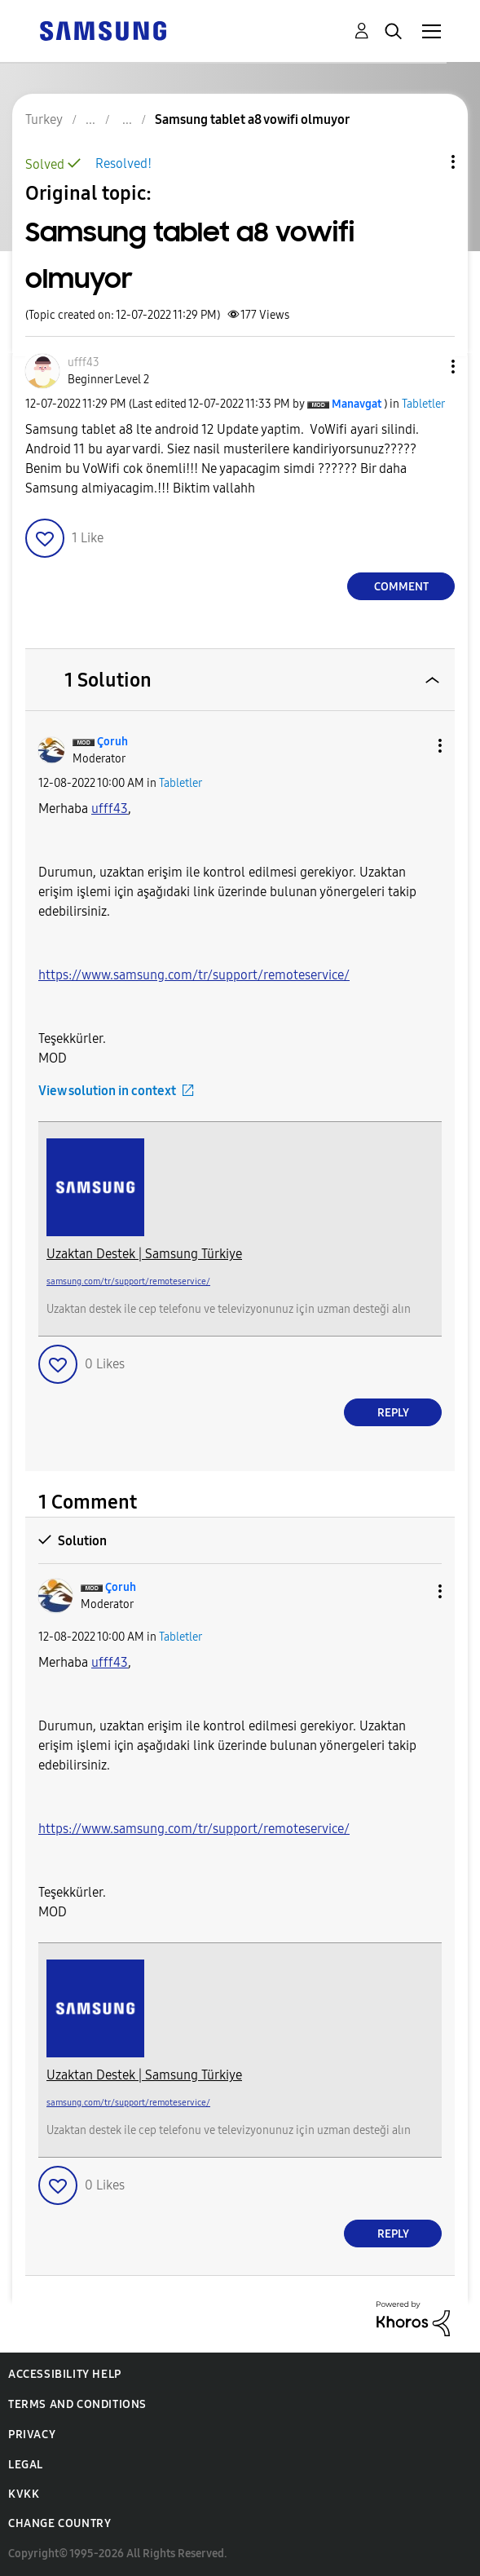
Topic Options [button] (425, 162)
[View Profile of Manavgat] (356, 404)
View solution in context (107, 1090)
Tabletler (423, 404)
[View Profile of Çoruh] (112, 742)
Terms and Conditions (77, 2404)
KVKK (23, 2494)
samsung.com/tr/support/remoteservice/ (128, 1281)
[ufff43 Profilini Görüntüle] (109, 808)
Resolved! (123, 163)
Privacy (31, 2434)
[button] (426, 366)
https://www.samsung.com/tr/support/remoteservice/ (194, 975)
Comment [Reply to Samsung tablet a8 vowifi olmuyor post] (401, 587)
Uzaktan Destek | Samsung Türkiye (144, 1253)
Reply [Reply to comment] (393, 1413)
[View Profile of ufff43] (83, 362)
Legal (25, 2465)
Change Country (59, 2523)
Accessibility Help (64, 2374)
